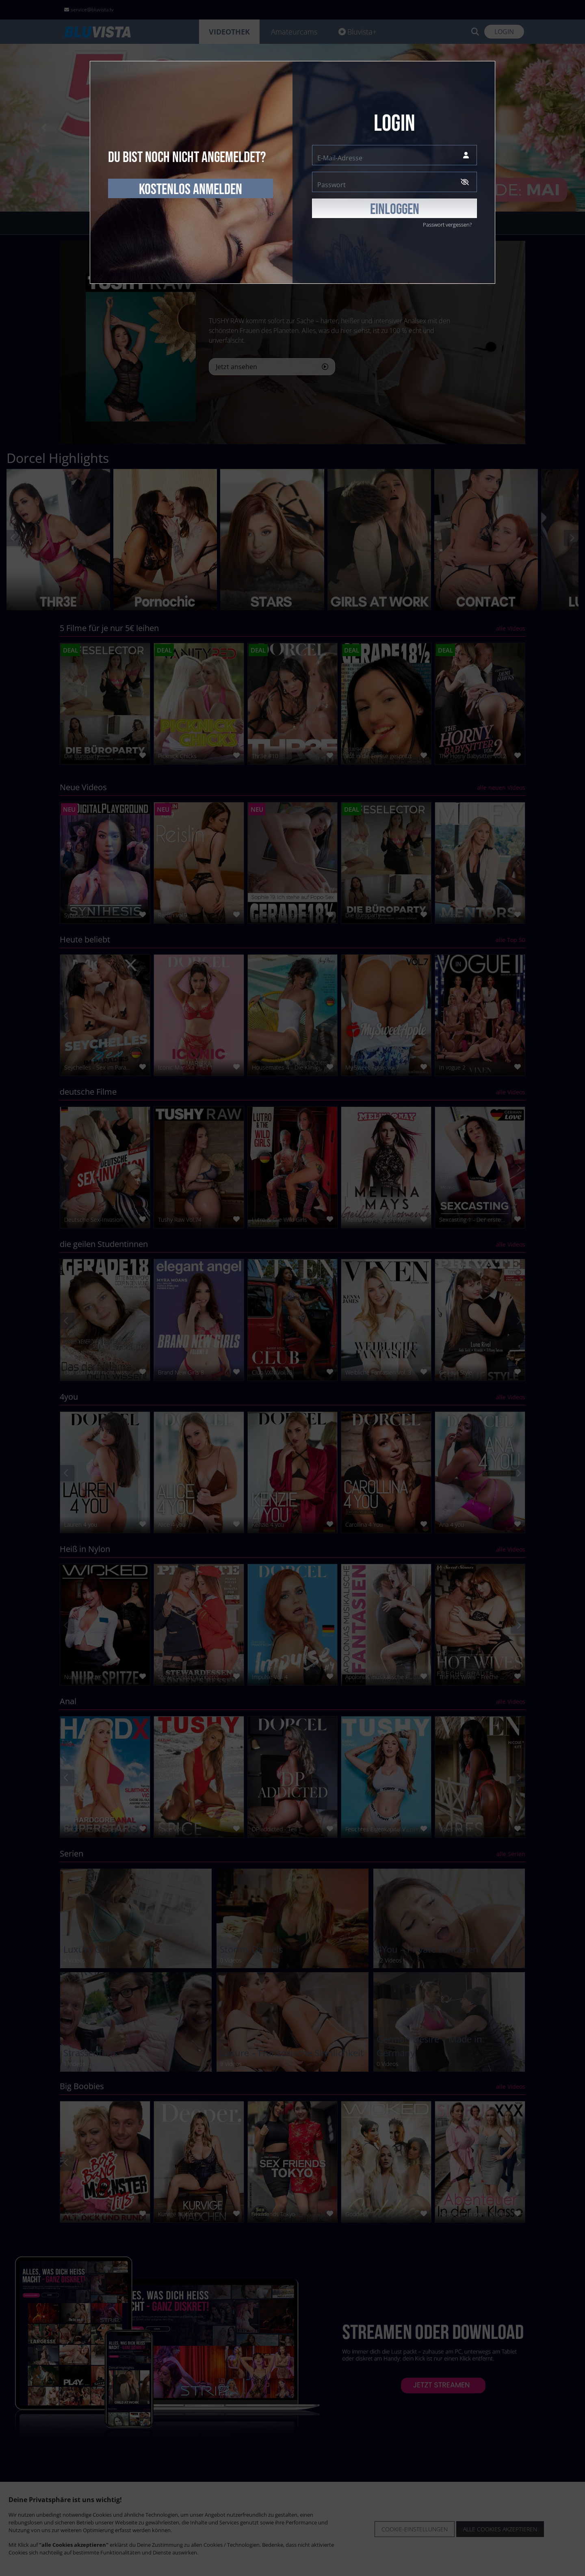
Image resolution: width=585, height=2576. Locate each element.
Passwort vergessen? (447, 224)
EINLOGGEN (394, 209)
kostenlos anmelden (190, 190)
